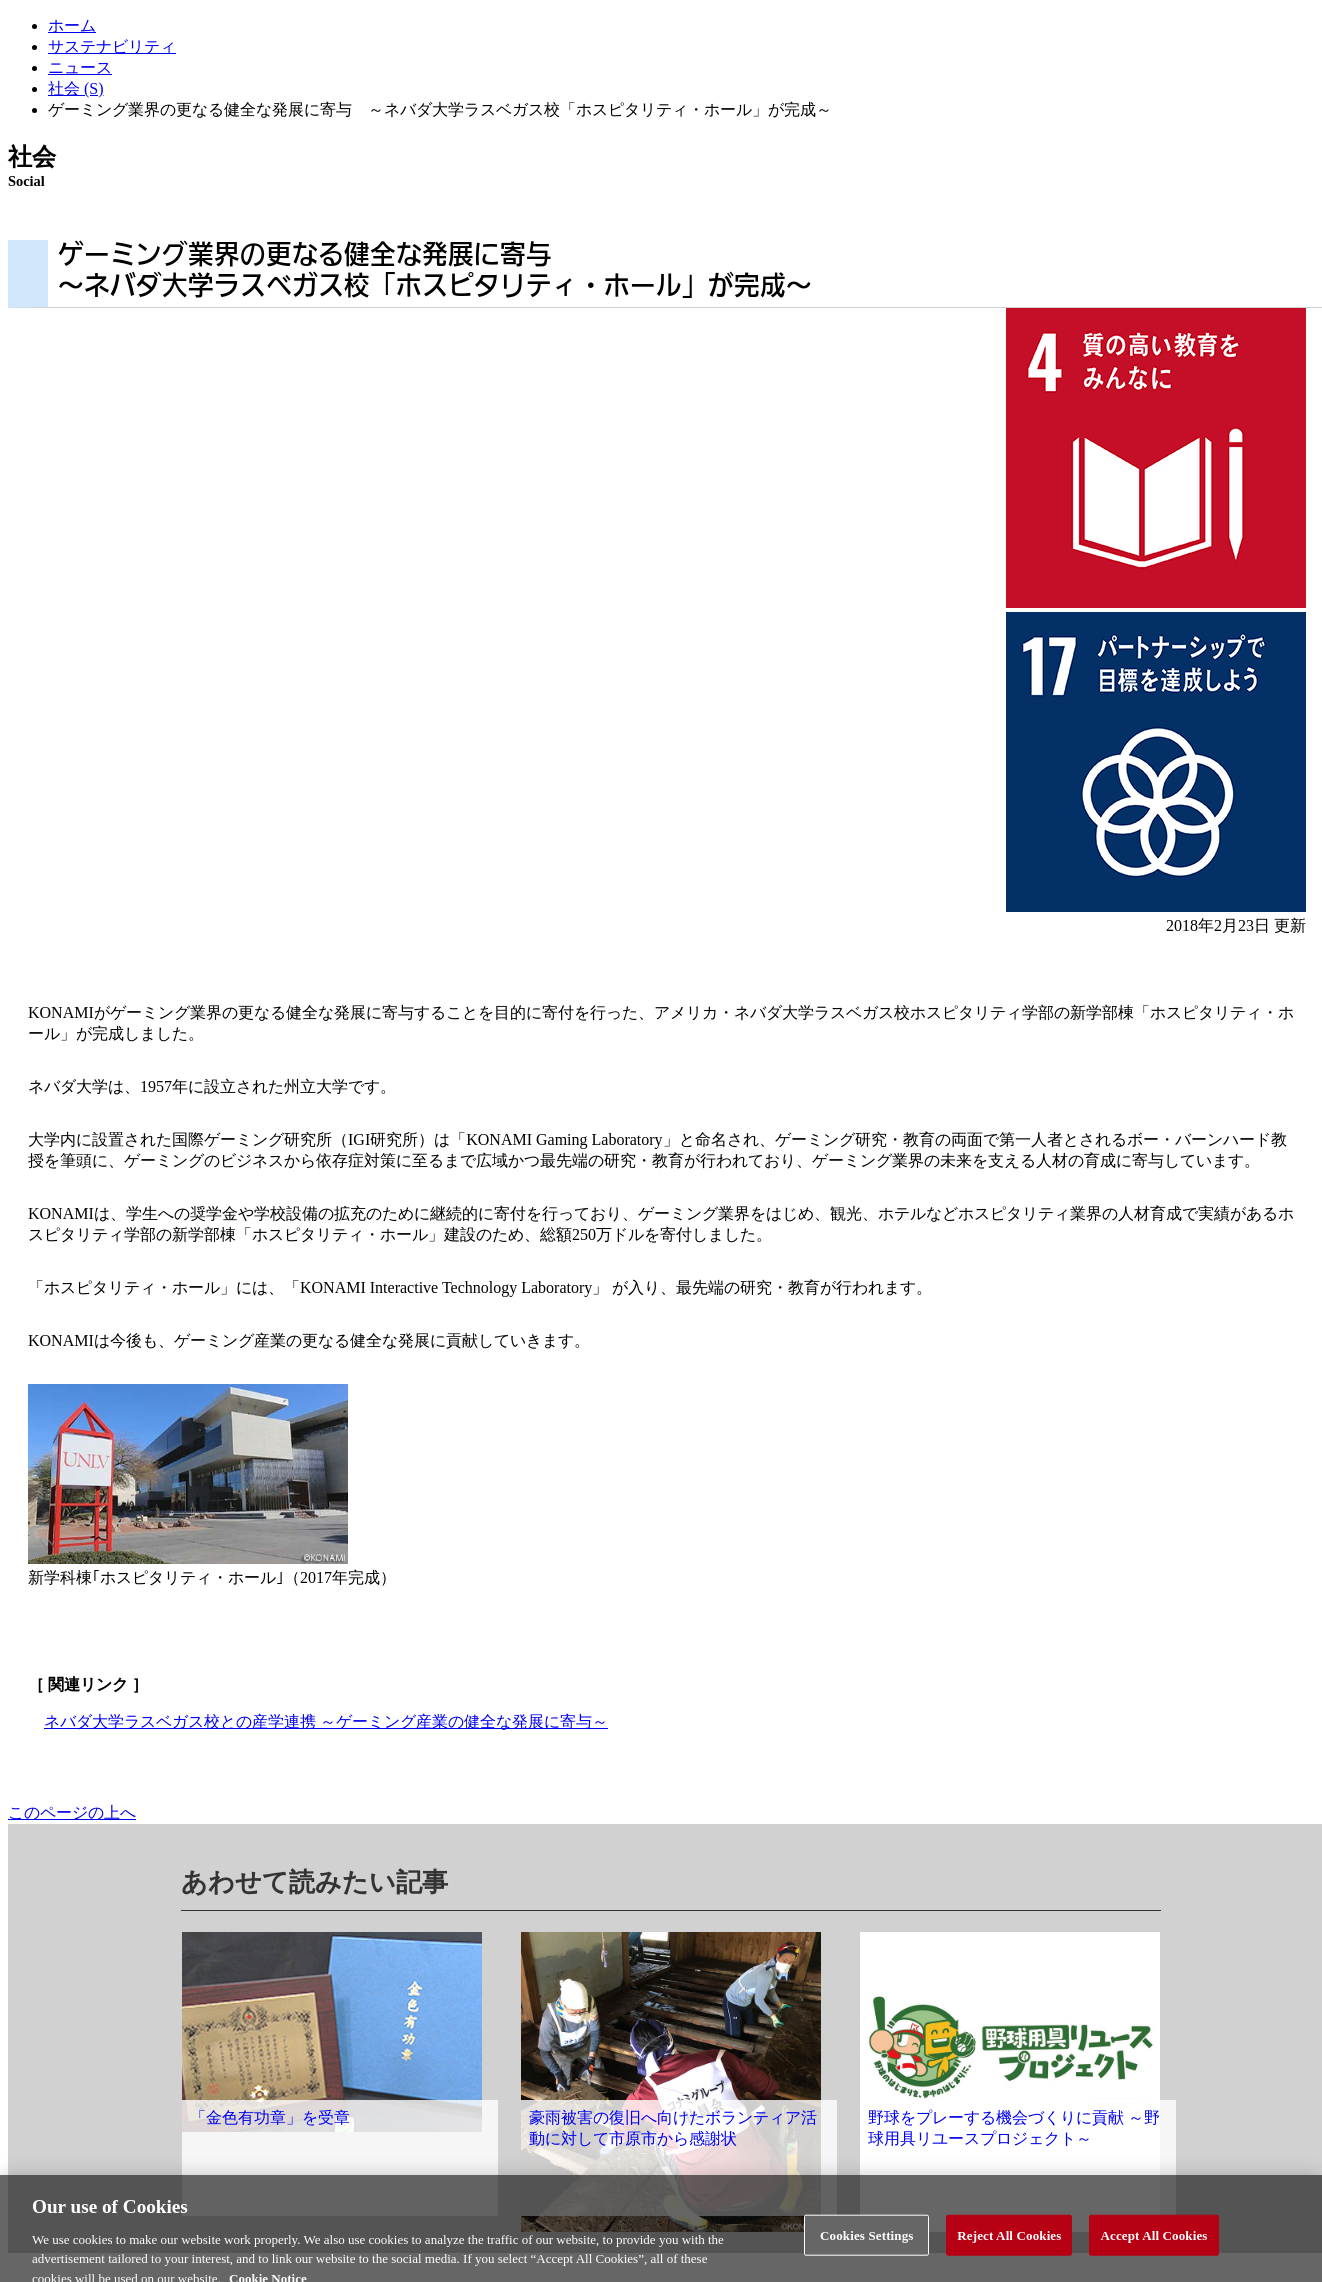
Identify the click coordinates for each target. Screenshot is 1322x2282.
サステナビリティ (112, 46)
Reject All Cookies (1009, 2241)
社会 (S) (76, 88)
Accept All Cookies (1153, 2241)
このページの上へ (72, 1812)
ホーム (72, 25)
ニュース (80, 67)
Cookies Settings (866, 2241)
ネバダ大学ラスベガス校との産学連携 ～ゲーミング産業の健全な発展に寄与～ (326, 1721)
